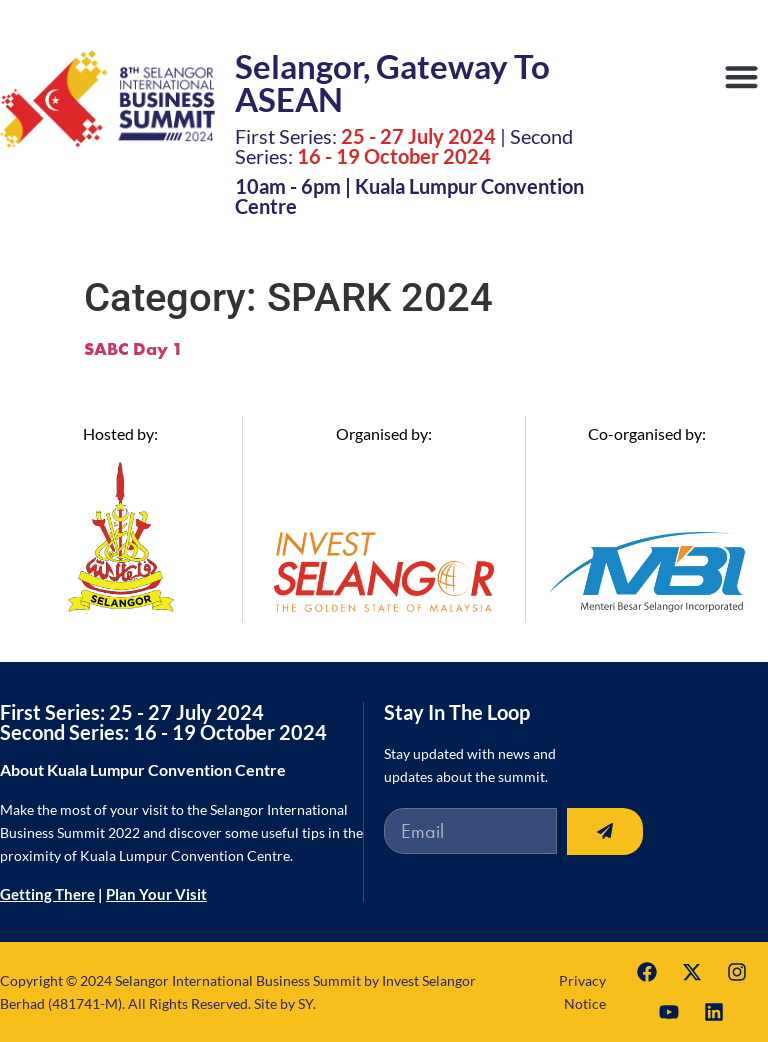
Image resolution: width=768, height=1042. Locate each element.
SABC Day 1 (133, 348)
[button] (742, 76)
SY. (307, 1003)
